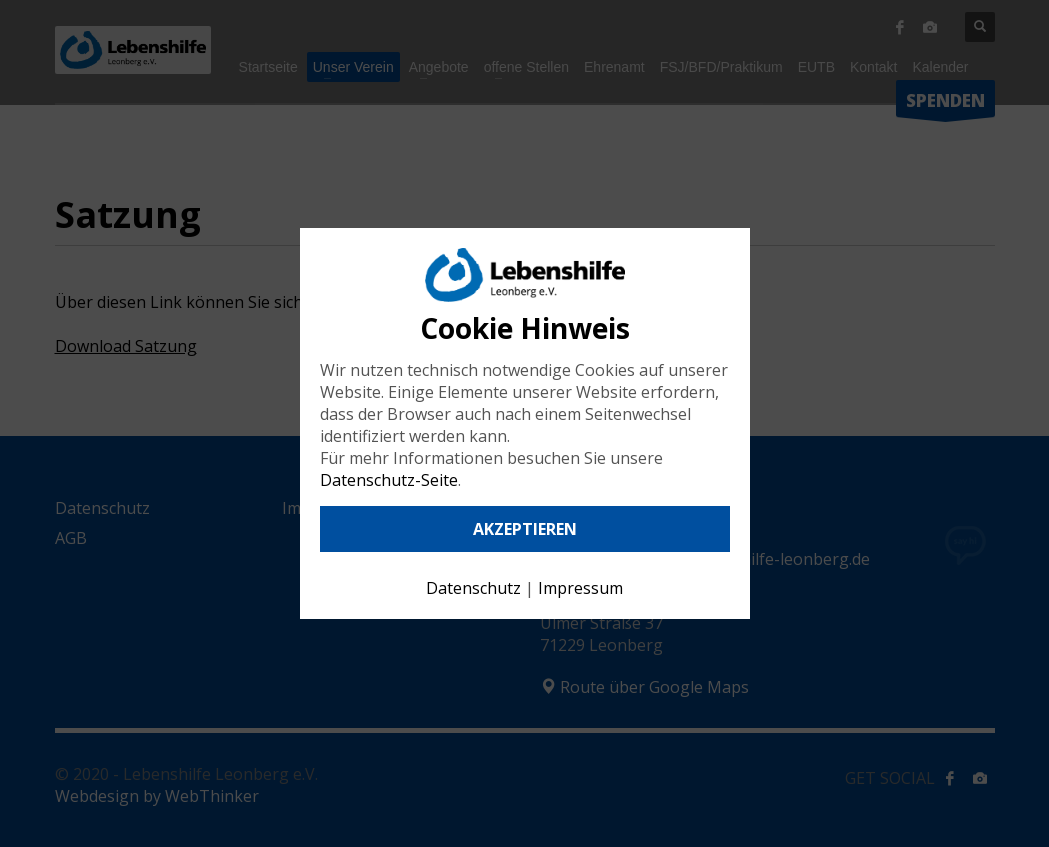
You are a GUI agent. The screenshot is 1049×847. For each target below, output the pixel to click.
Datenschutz (473, 588)
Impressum (580, 588)
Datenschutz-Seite (389, 480)
